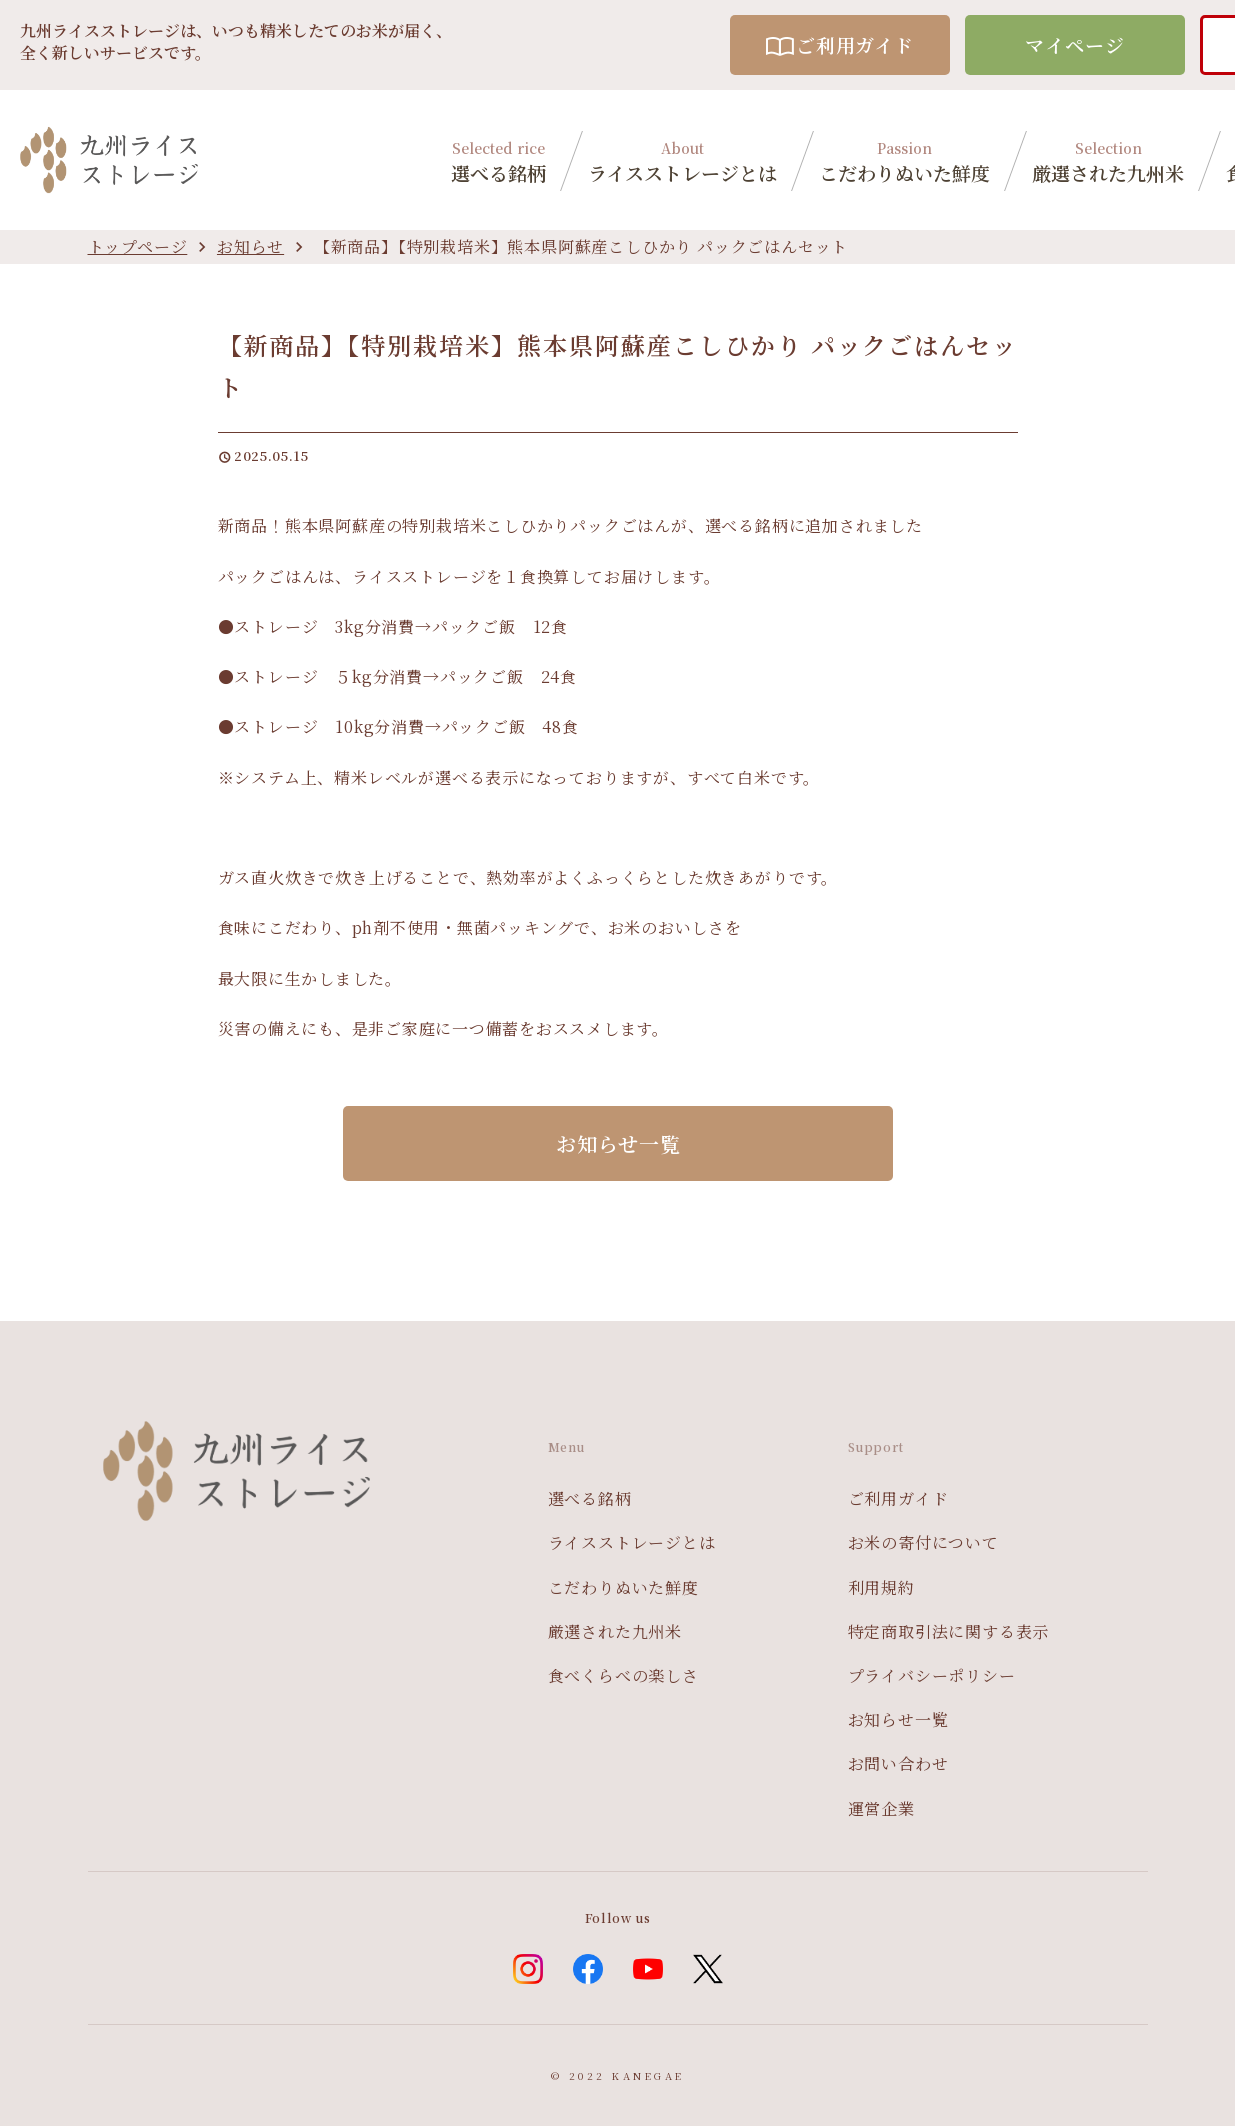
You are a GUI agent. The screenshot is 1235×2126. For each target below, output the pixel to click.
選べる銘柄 (498, 159)
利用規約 (881, 1587)
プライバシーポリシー (932, 1675)
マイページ (1075, 44)
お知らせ (250, 246)
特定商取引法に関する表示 (949, 1631)
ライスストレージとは (682, 159)
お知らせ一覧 (898, 1719)
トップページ (138, 246)
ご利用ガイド (840, 44)
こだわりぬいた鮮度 (904, 159)
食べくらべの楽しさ (623, 1675)
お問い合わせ (898, 1763)
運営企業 (881, 1808)
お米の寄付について (923, 1542)
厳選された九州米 (1108, 159)
